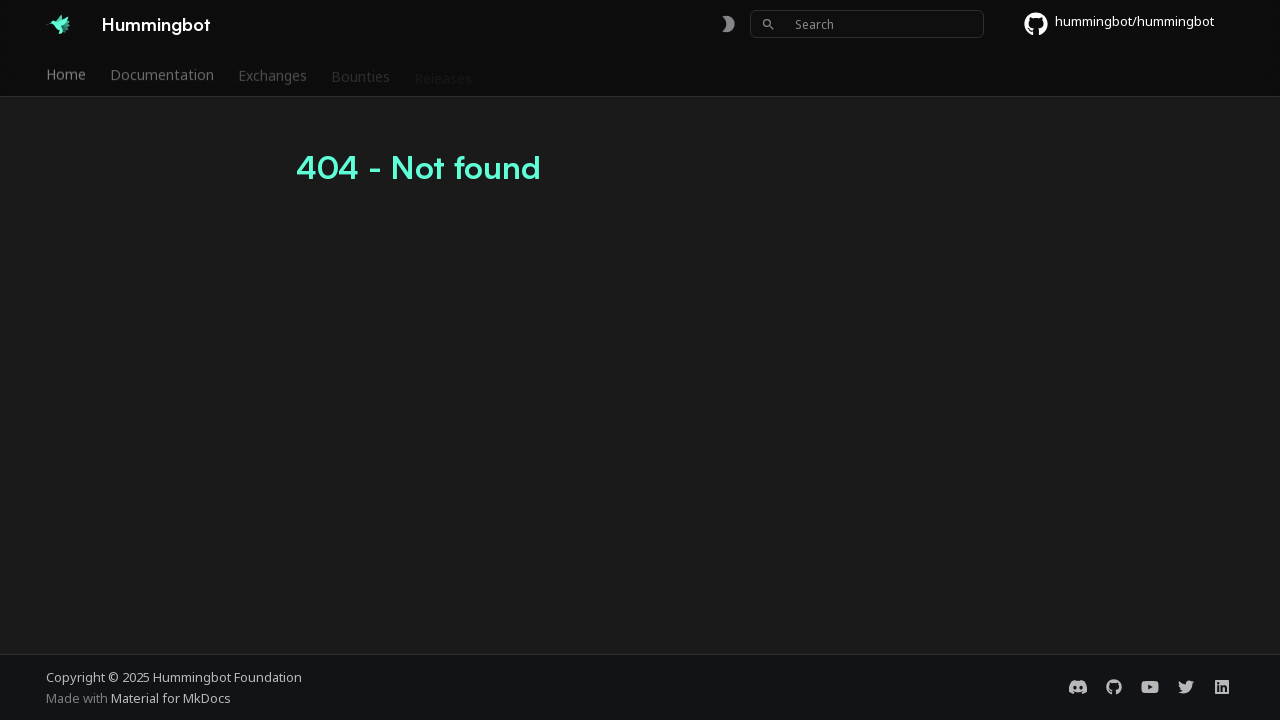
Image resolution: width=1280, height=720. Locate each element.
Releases (443, 73)
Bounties (360, 73)
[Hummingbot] (58, 24)
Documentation (162, 73)
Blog (710, 73)
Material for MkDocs (171, 698)
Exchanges (272, 73)
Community (534, 73)
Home (66, 73)
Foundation (633, 73)
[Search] (867, 24)
